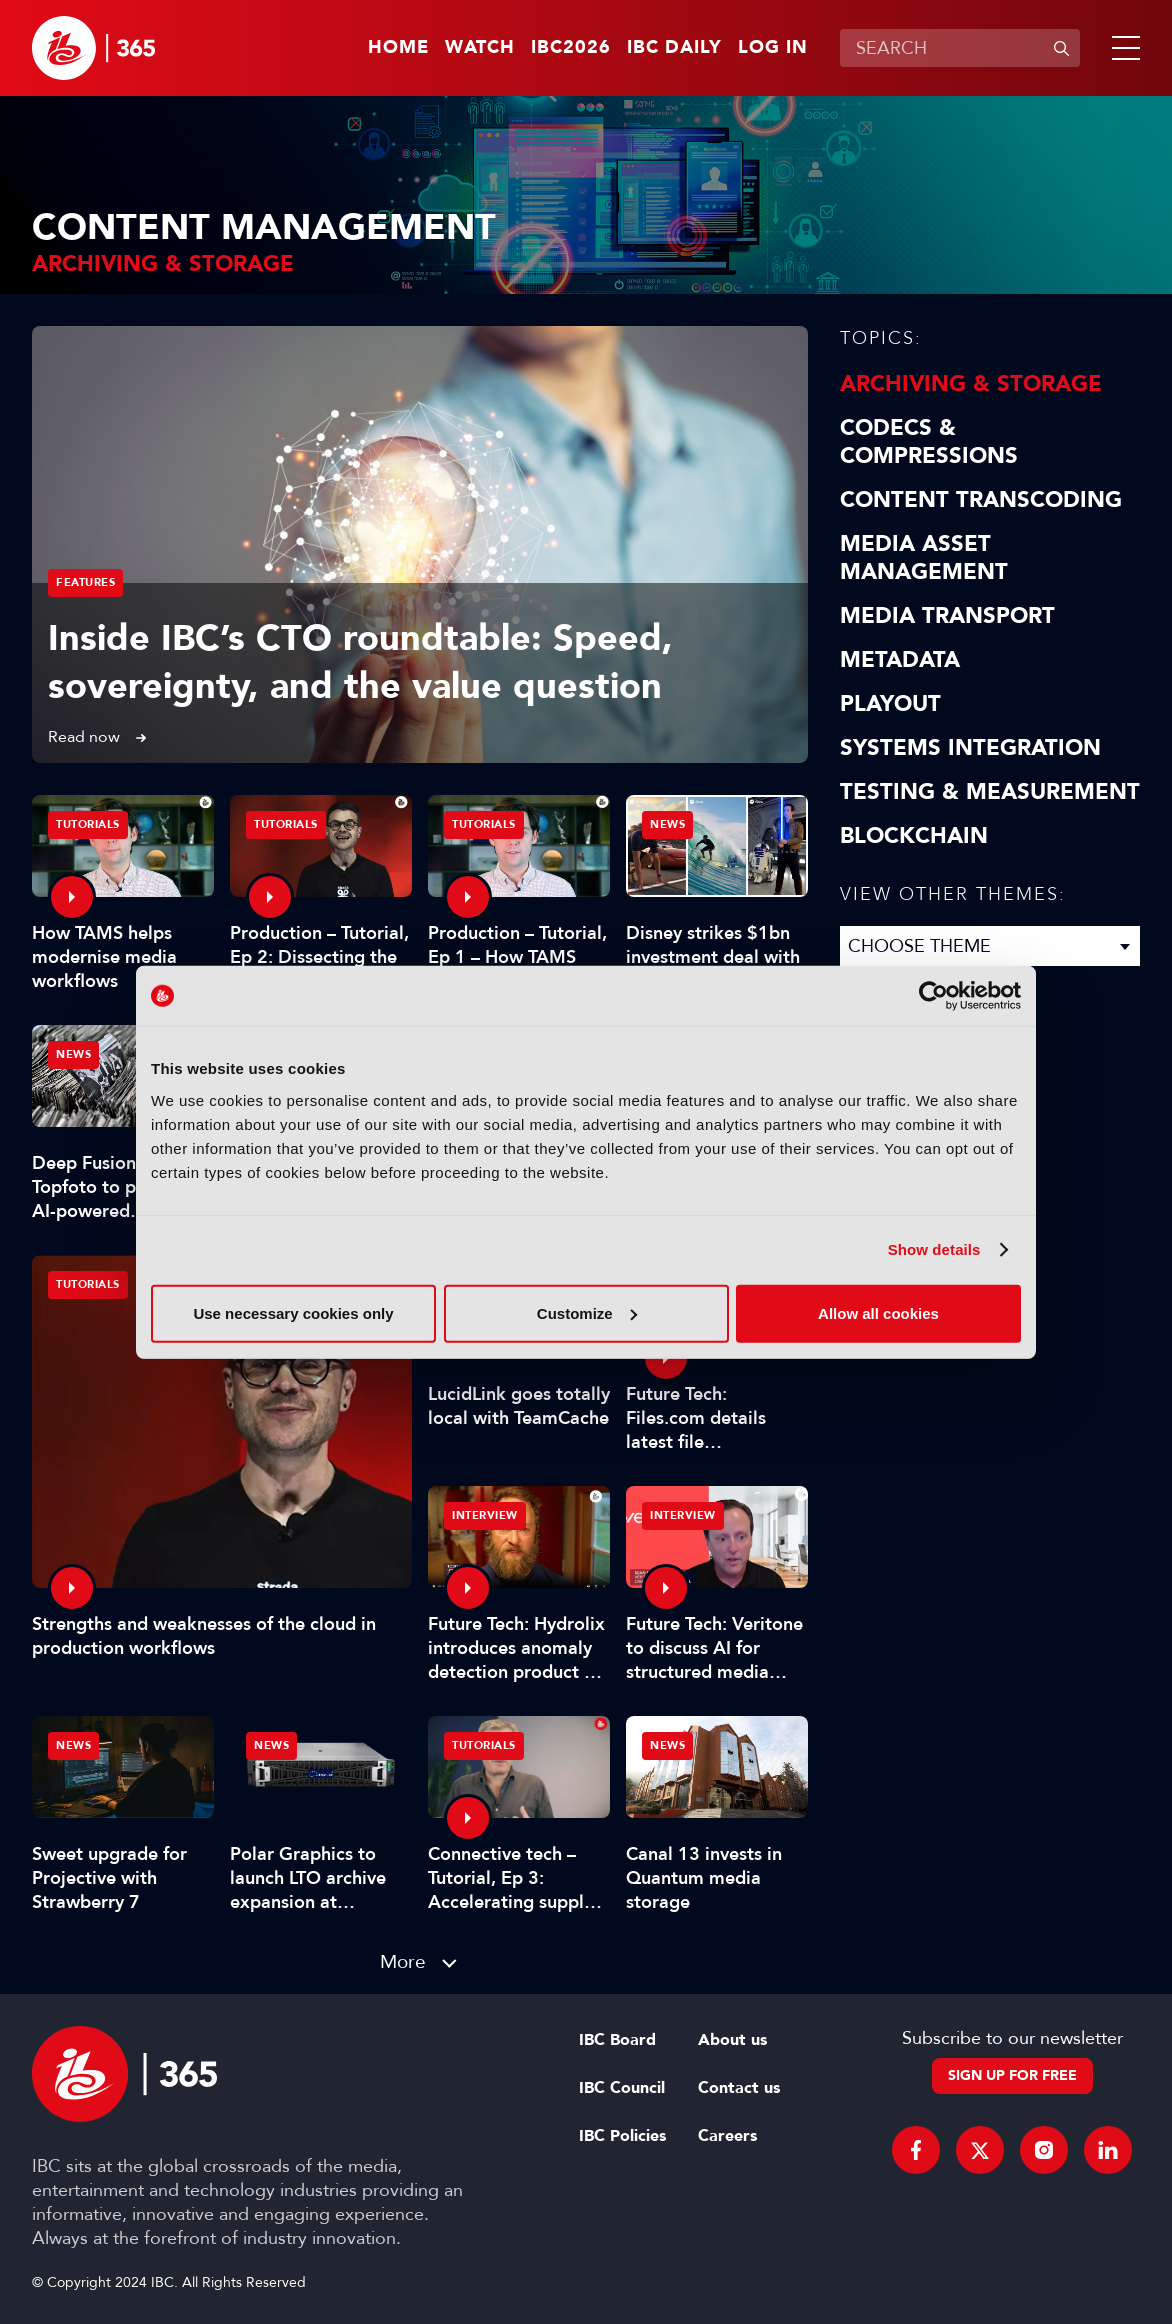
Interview (485, 1515)
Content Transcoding (981, 500)
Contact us (739, 2088)
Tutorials (88, 1284)
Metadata (900, 660)
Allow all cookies (878, 1312)
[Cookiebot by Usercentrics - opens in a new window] (933, 996)
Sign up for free (1012, 2075)
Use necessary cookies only (293, 1312)
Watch (480, 48)
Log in (773, 48)
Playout (890, 704)
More (403, 1961)
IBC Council (622, 2088)
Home (398, 48)
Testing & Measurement (990, 792)
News (667, 824)
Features (85, 582)
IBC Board (617, 2040)
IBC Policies (622, 2136)
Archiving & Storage (971, 384)
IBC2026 (571, 48)
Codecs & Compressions (929, 442)
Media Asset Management (924, 558)
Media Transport (947, 616)
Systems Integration (970, 748)
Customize (587, 1312)
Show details (934, 1249)
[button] (1122, 48)
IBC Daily (674, 48)
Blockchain (914, 836)
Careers (727, 2136)
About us (732, 2040)
